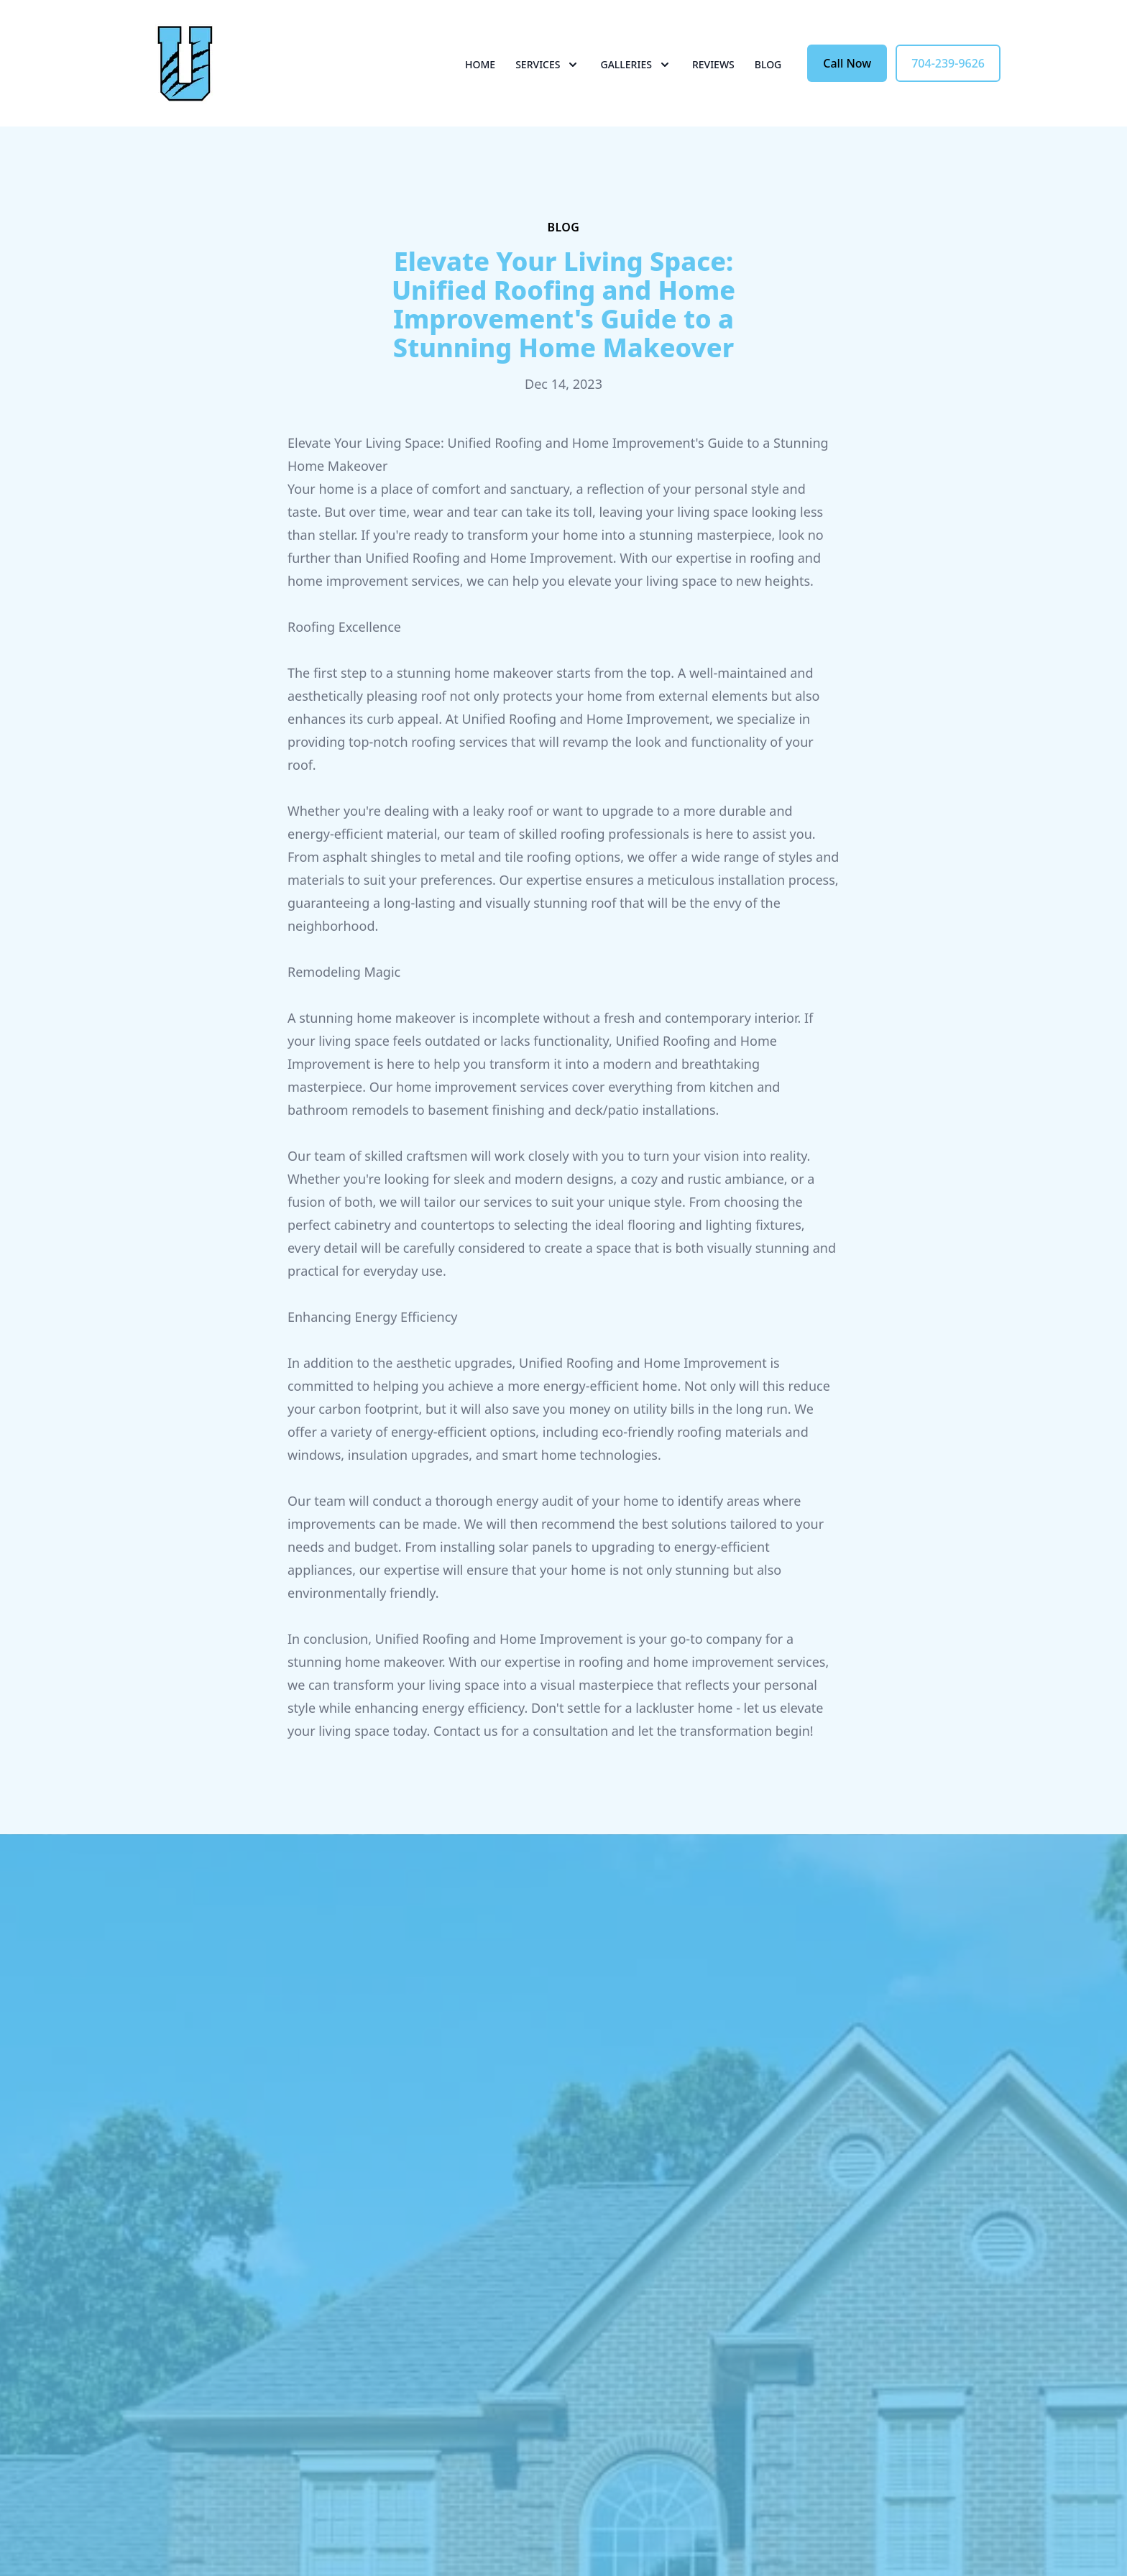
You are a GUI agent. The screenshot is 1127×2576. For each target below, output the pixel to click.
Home (480, 64)
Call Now (847, 63)
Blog (768, 64)
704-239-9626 (948, 63)
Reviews (713, 64)
